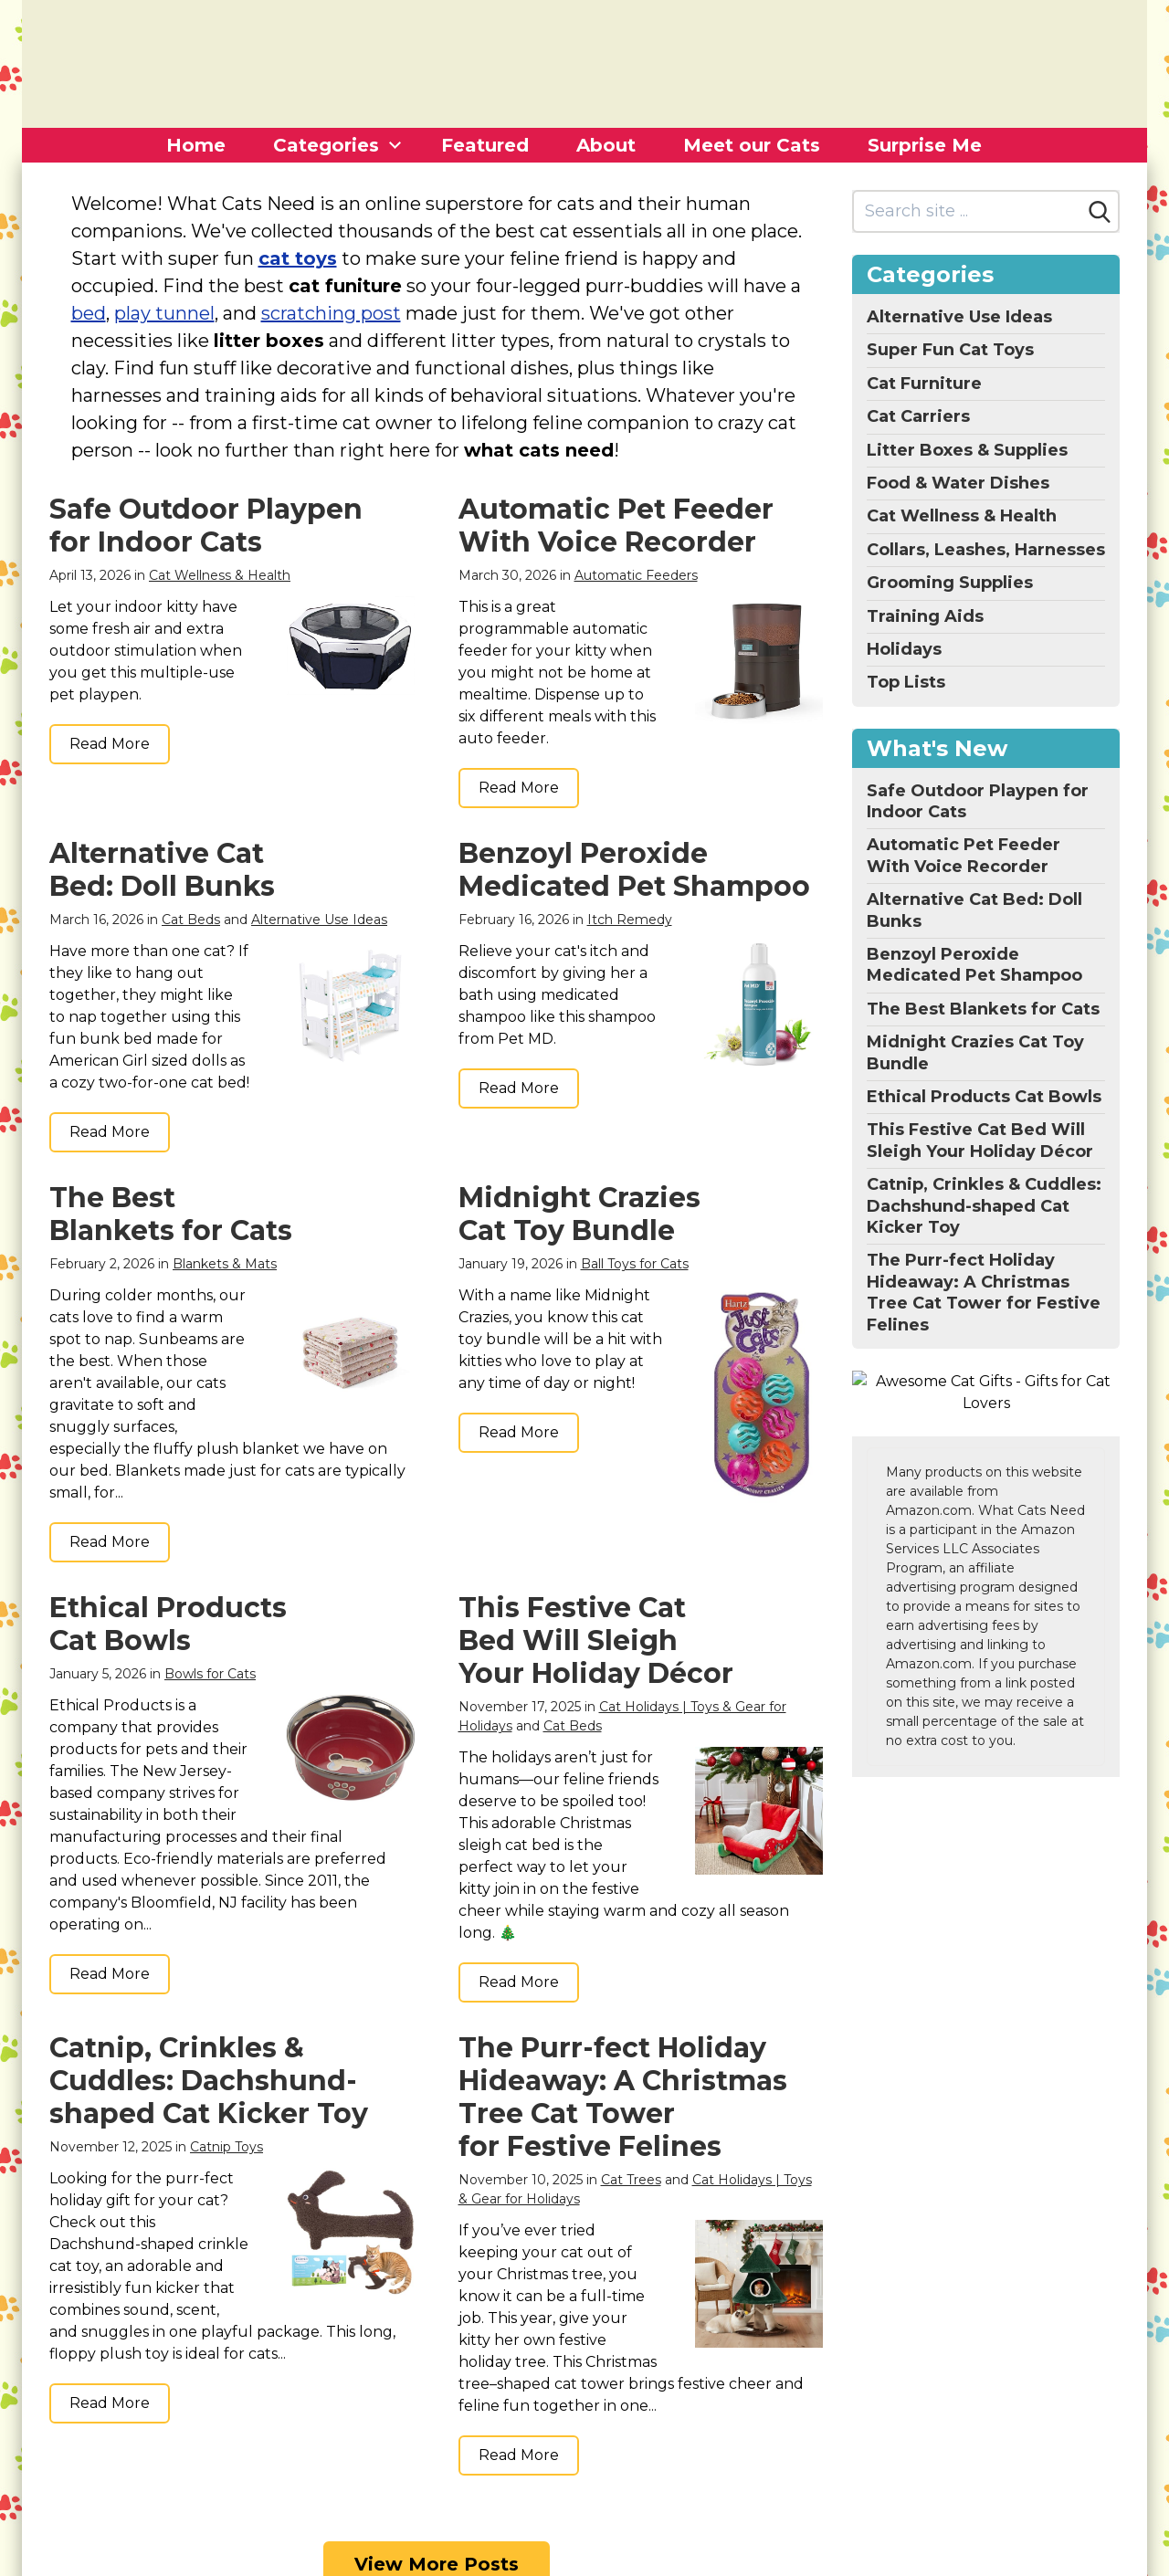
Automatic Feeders (636, 575)
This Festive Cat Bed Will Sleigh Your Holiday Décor (595, 1640)
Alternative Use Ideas (319, 919)
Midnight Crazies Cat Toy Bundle (579, 1214)
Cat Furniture (924, 383)
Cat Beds (191, 919)
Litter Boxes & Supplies (967, 450)
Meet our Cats (751, 145)
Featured (485, 145)
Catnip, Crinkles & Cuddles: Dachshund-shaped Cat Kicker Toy (208, 2006)
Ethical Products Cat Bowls (168, 1624)
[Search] (1100, 212)
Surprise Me (925, 145)
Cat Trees (631, 2106)
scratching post (331, 313)
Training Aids (925, 616)
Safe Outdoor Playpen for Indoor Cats (206, 525)
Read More (109, 743)
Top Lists (906, 682)
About (606, 145)
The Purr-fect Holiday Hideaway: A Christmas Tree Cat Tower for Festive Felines (622, 2023)
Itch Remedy (629, 919)
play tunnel (164, 313)
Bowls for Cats (210, 1674)
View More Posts (436, 2424)
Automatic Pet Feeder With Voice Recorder (616, 525)
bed (88, 313)
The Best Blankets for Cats (170, 1214)
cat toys (297, 258)
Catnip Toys (226, 2073)
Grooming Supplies (950, 583)
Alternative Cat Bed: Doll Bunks (162, 869)
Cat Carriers (918, 416)
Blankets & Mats (225, 1264)
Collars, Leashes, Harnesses (986, 550)
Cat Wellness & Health (219, 575)
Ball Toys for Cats (635, 1264)
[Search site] (967, 211)
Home (196, 145)
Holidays (904, 649)
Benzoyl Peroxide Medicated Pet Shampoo (634, 869)
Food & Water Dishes (958, 483)
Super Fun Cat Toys (950, 350)
